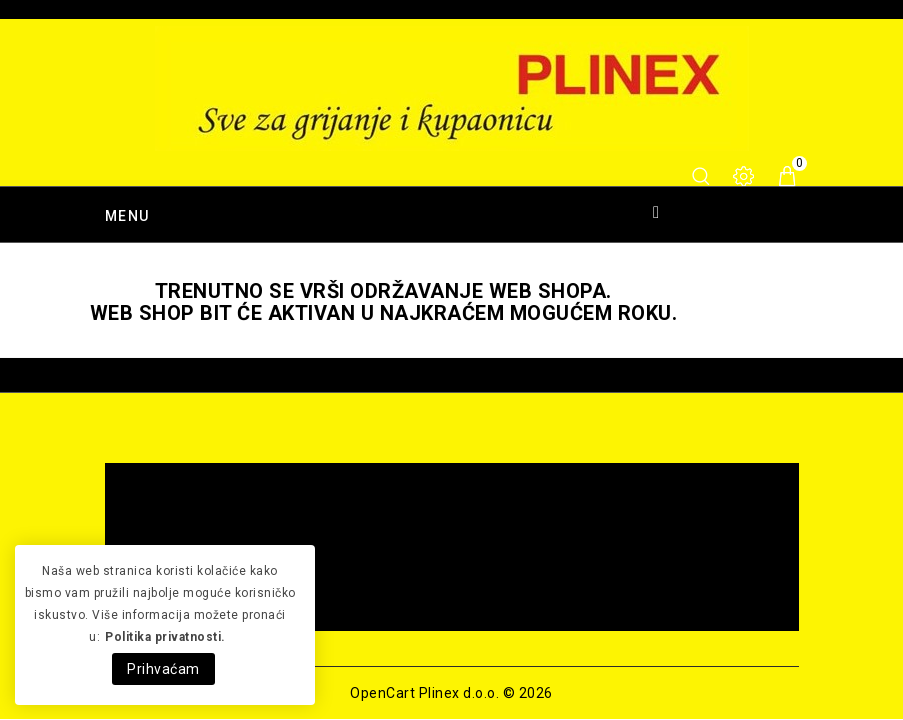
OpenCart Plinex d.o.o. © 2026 (451, 693)
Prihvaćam (163, 669)
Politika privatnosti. (165, 637)
